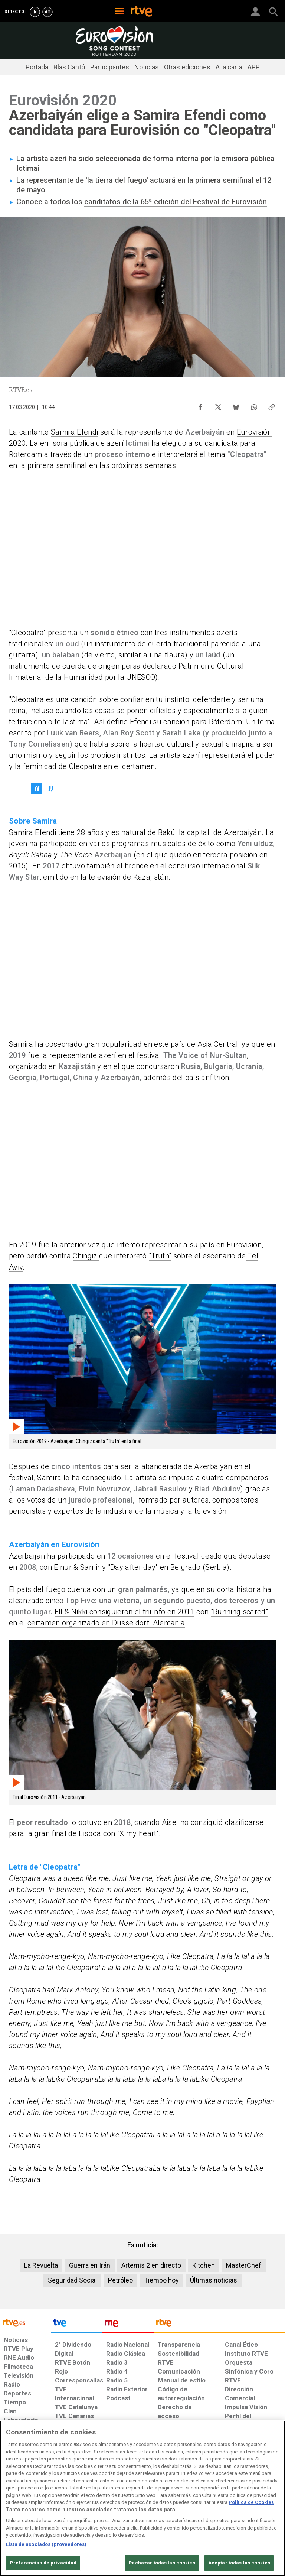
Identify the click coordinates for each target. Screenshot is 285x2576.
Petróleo (120, 2280)
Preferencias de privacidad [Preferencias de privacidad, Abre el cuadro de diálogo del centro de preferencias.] (43, 2563)
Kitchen (203, 2265)
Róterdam (25, 454)
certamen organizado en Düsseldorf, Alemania (106, 1622)
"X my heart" (138, 1833)
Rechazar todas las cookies (162, 2563)
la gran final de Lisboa (63, 1833)
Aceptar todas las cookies (239, 2563)
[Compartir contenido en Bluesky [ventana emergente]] (236, 405)
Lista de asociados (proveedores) (46, 2544)
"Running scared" (239, 1611)
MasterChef (243, 2265)
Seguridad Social (72, 2280)
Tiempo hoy (161, 2280)
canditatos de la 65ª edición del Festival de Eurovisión (175, 201)
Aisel (170, 1822)
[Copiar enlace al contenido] (272, 405)
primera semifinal (57, 465)
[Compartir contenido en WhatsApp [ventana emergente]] (254, 405)
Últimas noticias (213, 2280)
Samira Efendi (74, 432)
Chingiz (86, 1255)
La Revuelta (41, 2265)
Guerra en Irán (89, 2265)
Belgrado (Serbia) (200, 1567)
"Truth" (160, 1255)
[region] (142, 2498)
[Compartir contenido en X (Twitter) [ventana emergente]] (218, 405)
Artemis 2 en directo (151, 2265)
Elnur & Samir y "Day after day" (106, 1567)
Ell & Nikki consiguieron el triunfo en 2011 (124, 1611)
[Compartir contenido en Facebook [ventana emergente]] (200, 405)
